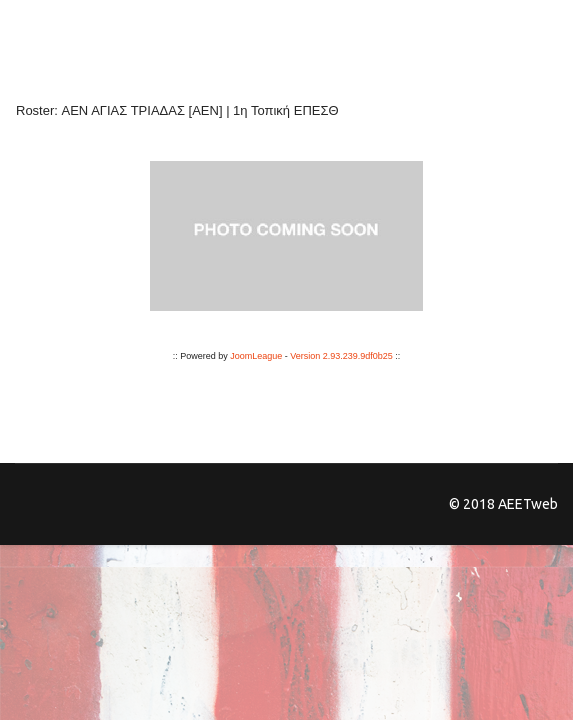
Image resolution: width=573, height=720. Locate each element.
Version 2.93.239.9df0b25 (341, 356)
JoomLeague (256, 356)
